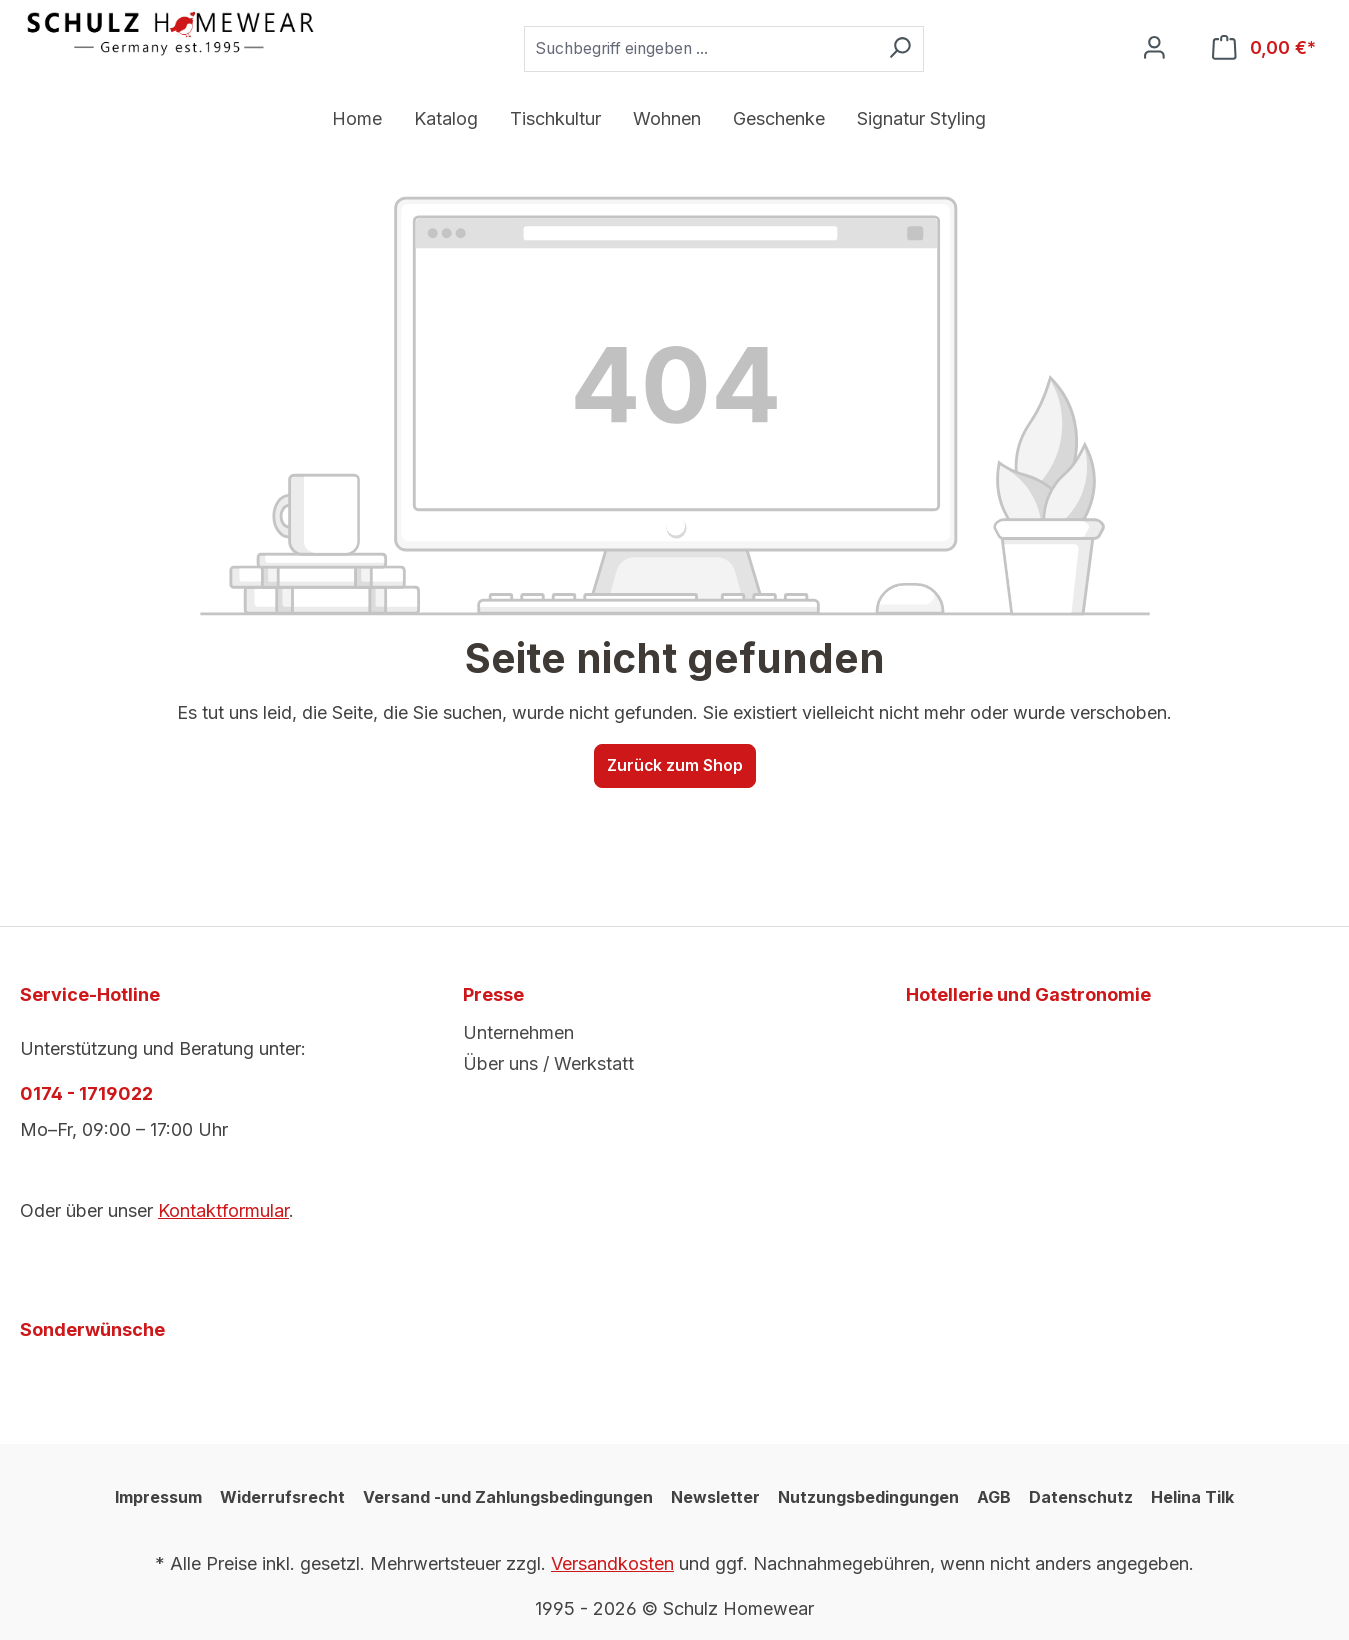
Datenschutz (1081, 1497)
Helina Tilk (1192, 1497)
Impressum (158, 1497)
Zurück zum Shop (675, 765)
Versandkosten (612, 1563)
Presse (493, 994)
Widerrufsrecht (282, 1497)
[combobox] (699, 49)
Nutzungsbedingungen (868, 1497)
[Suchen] (900, 49)
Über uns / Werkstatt (548, 1063)
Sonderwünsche (92, 1329)
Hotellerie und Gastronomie (1028, 994)
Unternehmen (518, 1032)
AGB (994, 1497)
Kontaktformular (223, 1210)
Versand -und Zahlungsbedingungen (508, 1497)
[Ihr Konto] (1154, 48)
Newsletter (715, 1497)
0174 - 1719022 (86, 1093)
